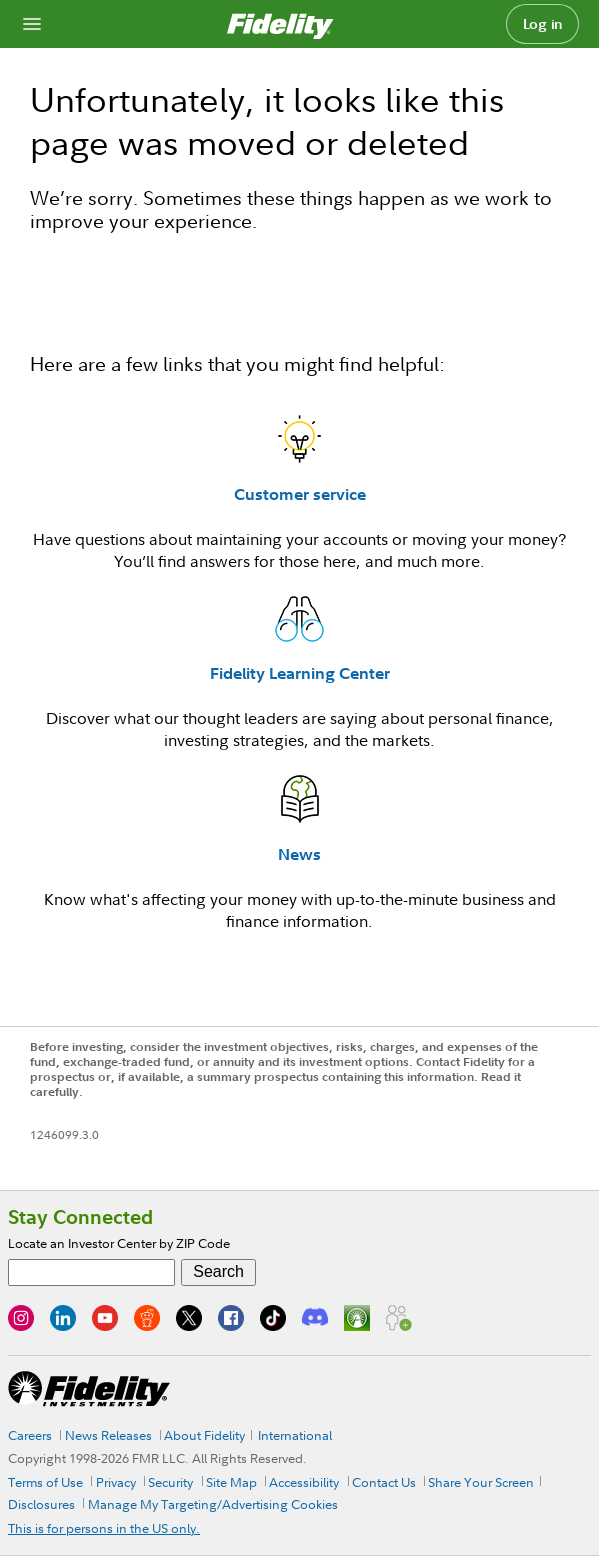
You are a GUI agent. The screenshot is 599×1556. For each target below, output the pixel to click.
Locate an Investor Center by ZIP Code (119, 1243)
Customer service (300, 494)
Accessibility (304, 1482)
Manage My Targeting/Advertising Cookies (213, 1504)
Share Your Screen (481, 1482)
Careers (30, 1435)
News (299, 854)
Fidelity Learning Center (300, 673)
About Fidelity (204, 1435)
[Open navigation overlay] (32, 24)
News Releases (108, 1435)
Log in (543, 24)
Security (170, 1482)
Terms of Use (45, 1482)
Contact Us (384, 1482)
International (295, 1435)
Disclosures (41, 1504)
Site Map (231, 1482)
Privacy (116, 1482)
